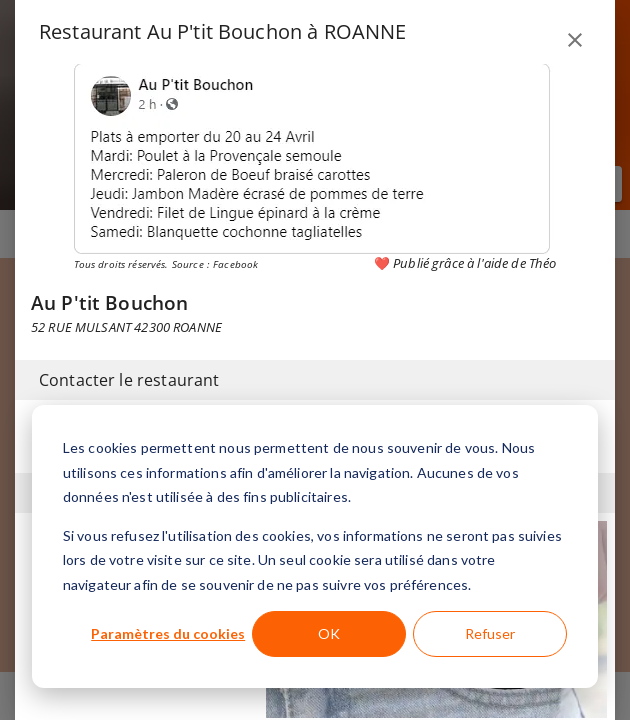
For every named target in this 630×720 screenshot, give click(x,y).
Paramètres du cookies (168, 633)
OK (329, 633)
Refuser (490, 633)
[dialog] (315, 546)
